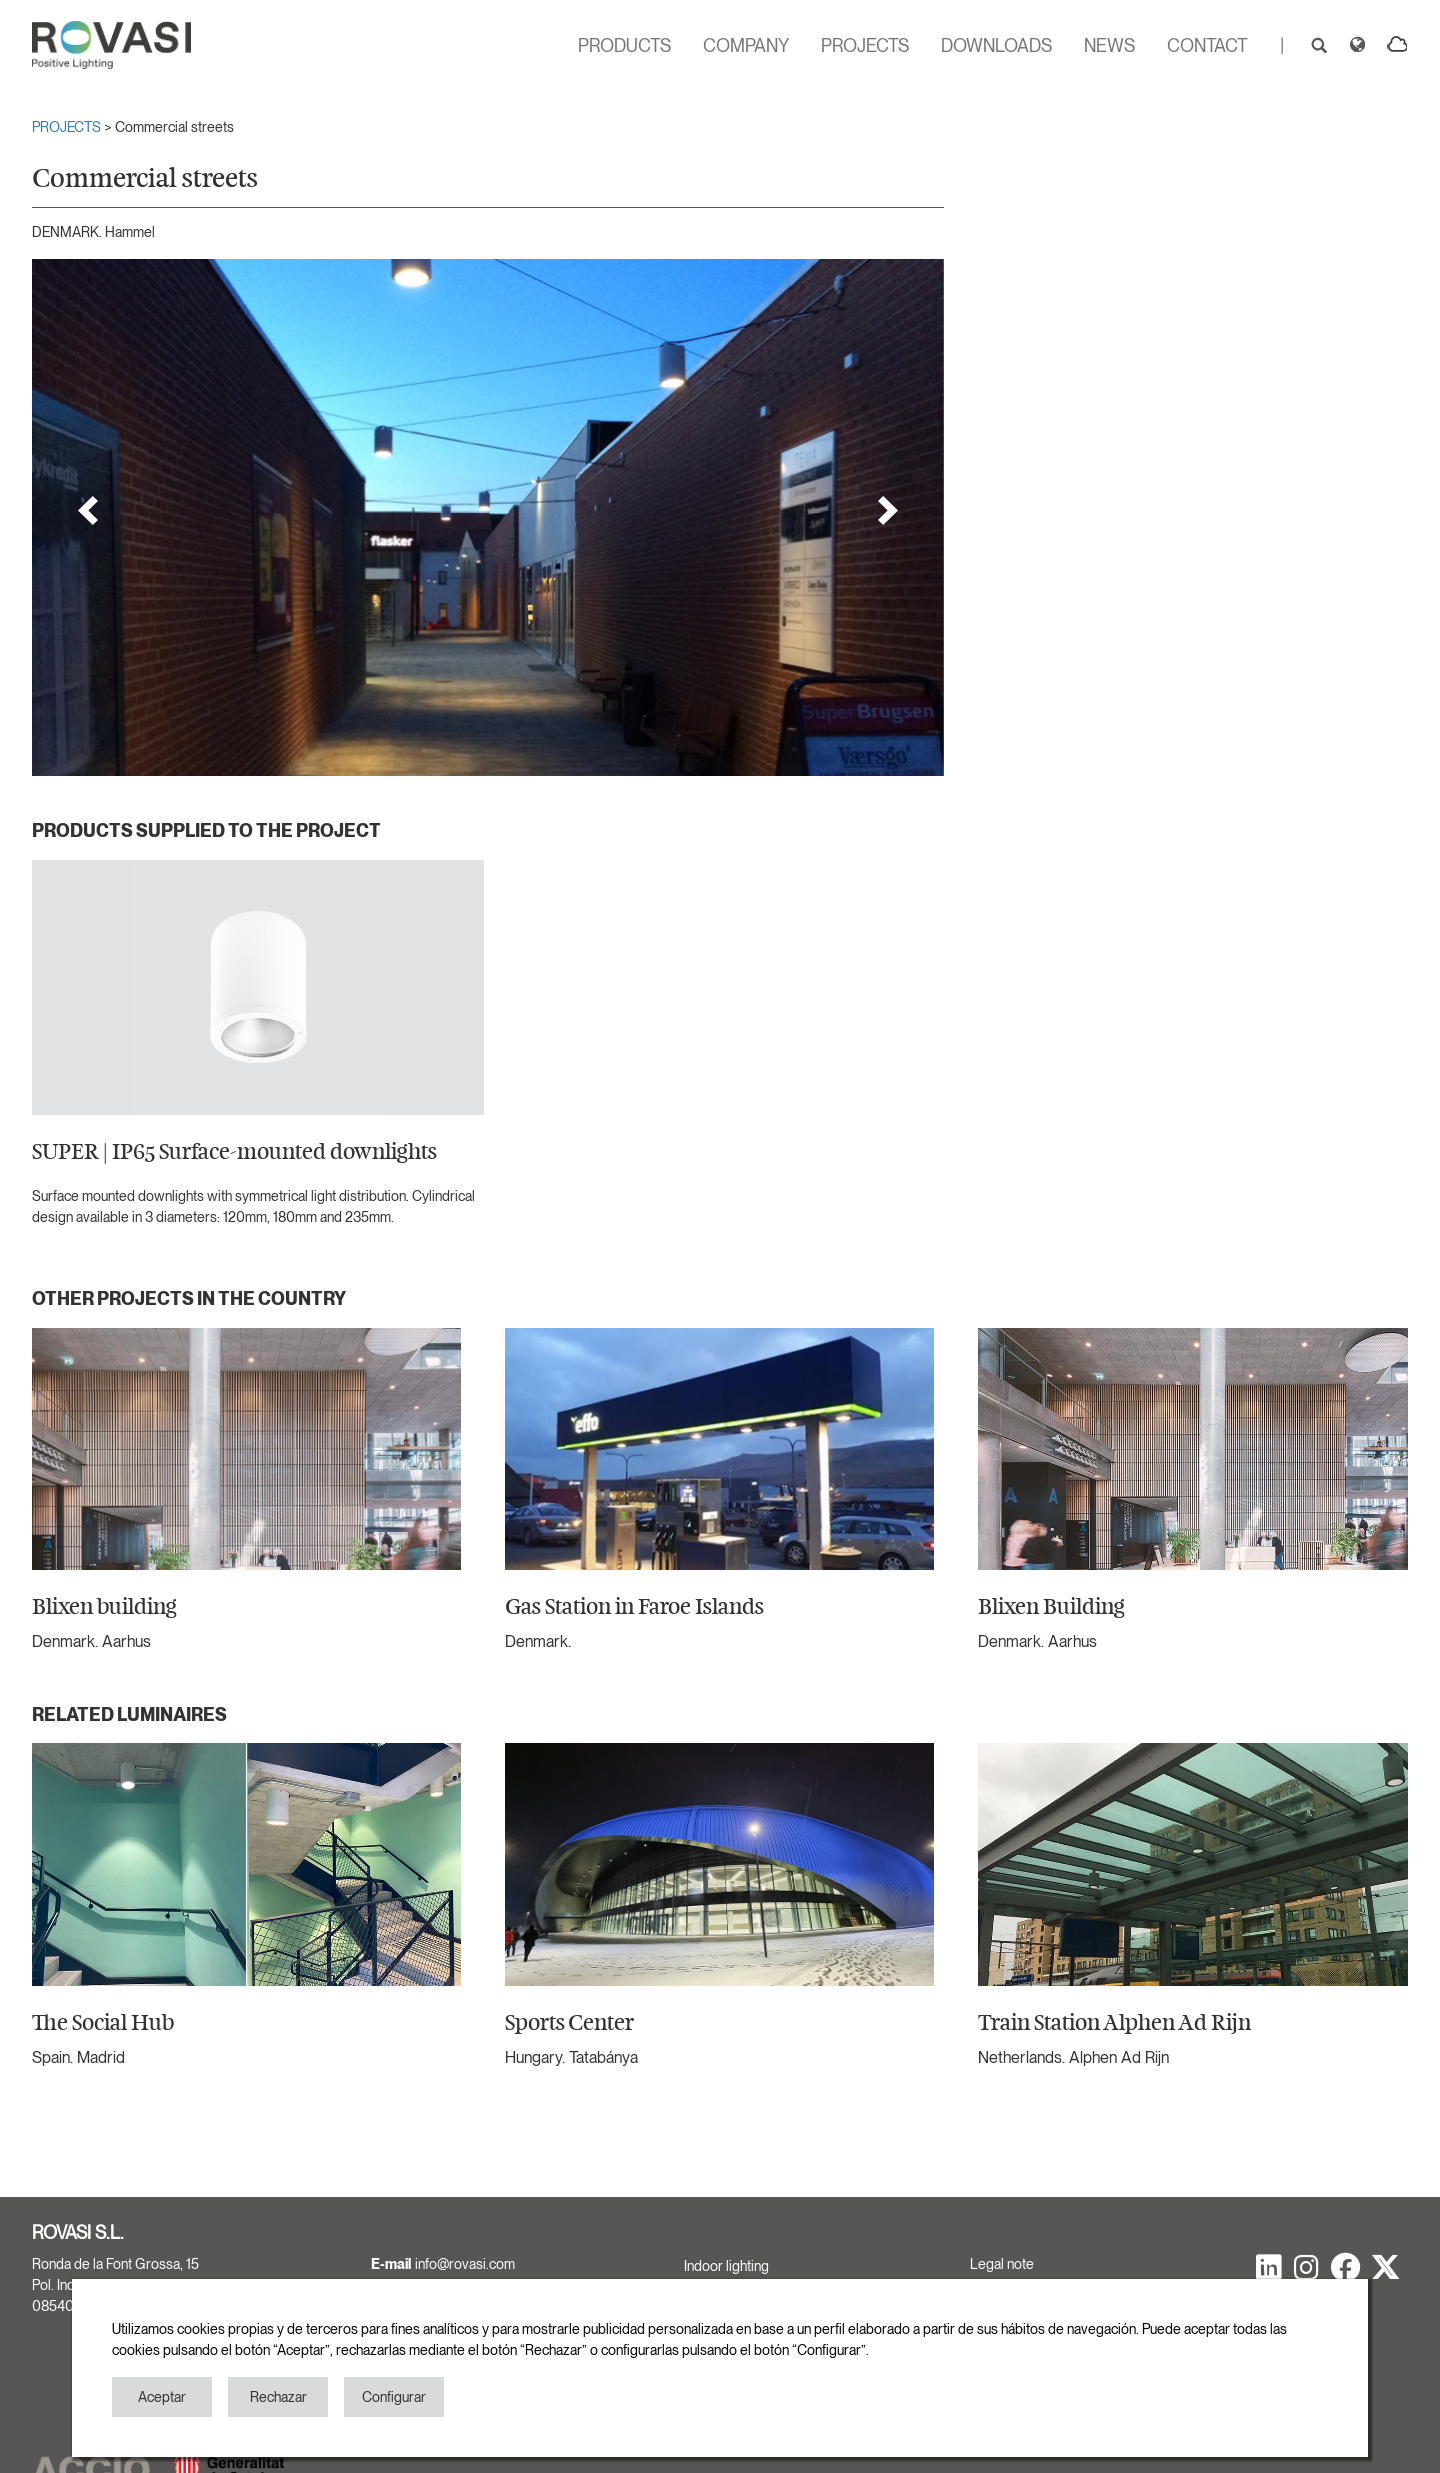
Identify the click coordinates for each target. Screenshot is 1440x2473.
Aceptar (162, 2397)
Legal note (1002, 2264)
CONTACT (1207, 45)
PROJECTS (865, 45)
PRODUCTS (624, 45)
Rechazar (278, 2397)
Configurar (394, 2397)
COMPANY (746, 45)
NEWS (1109, 45)
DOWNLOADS (996, 45)
